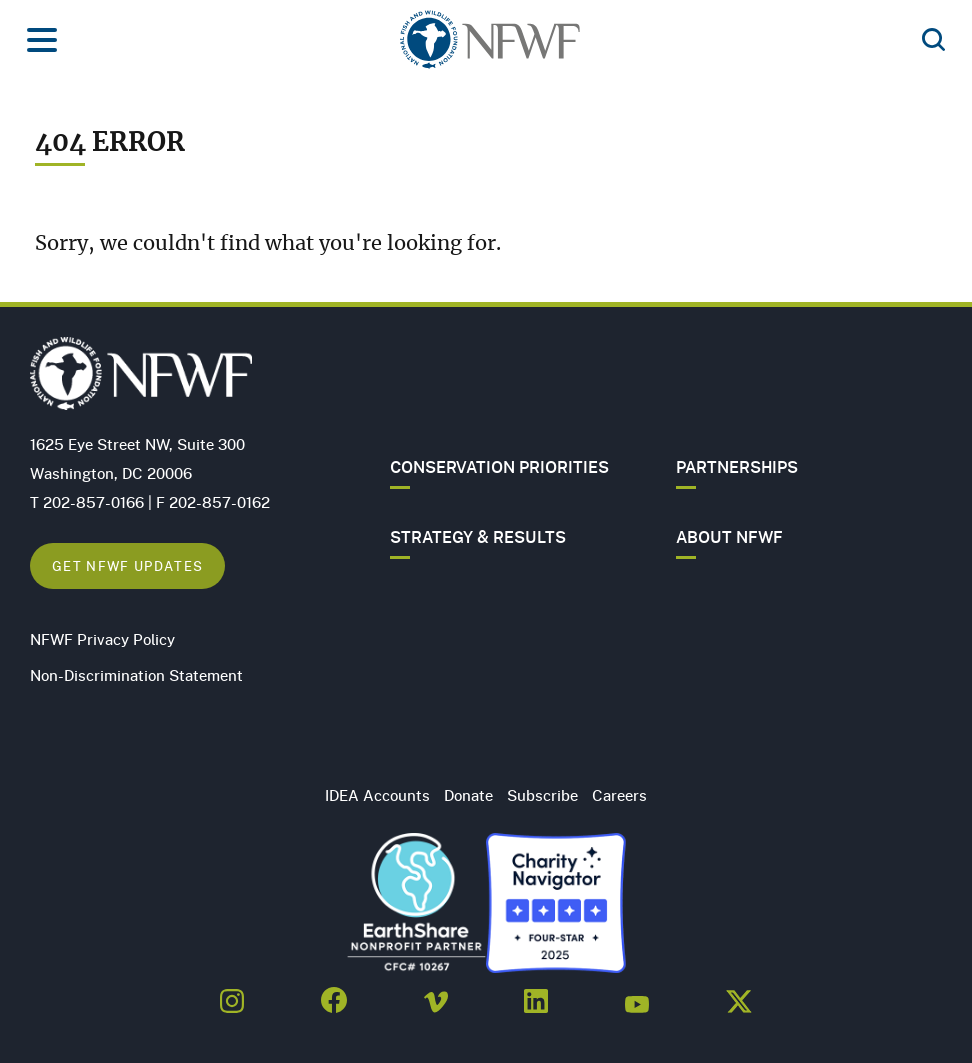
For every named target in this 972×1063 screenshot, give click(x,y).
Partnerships (737, 467)
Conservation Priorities (499, 467)
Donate (468, 795)
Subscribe (542, 795)
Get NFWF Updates (127, 565)
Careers (619, 795)
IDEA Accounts (377, 795)
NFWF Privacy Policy (102, 639)
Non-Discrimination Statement (136, 675)
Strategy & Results (478, 537)
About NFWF (729, 537)
